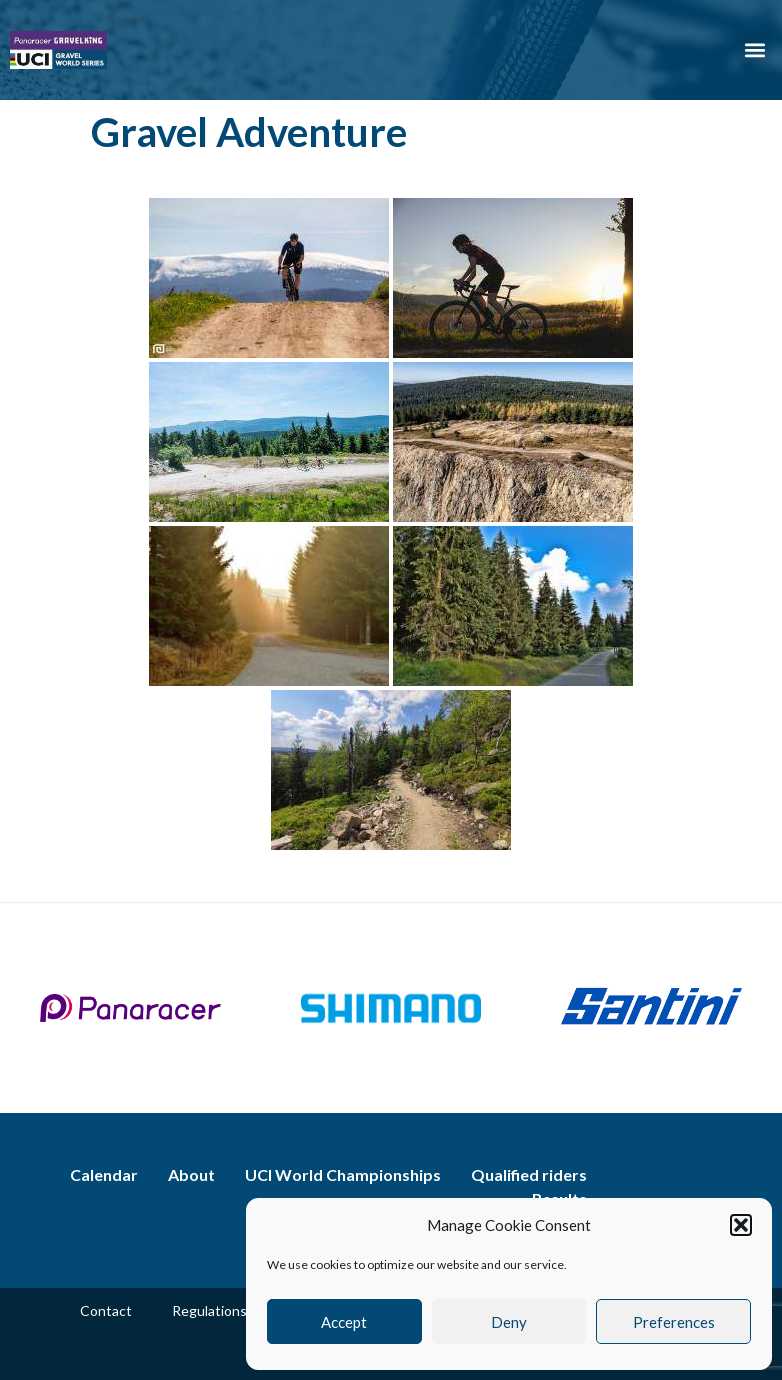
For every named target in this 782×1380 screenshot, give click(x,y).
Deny (509, 1322)
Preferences (674, 1322)
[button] (741, 1225)
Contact (106, 1310)
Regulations (209, 1310)
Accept (344, 1322)
